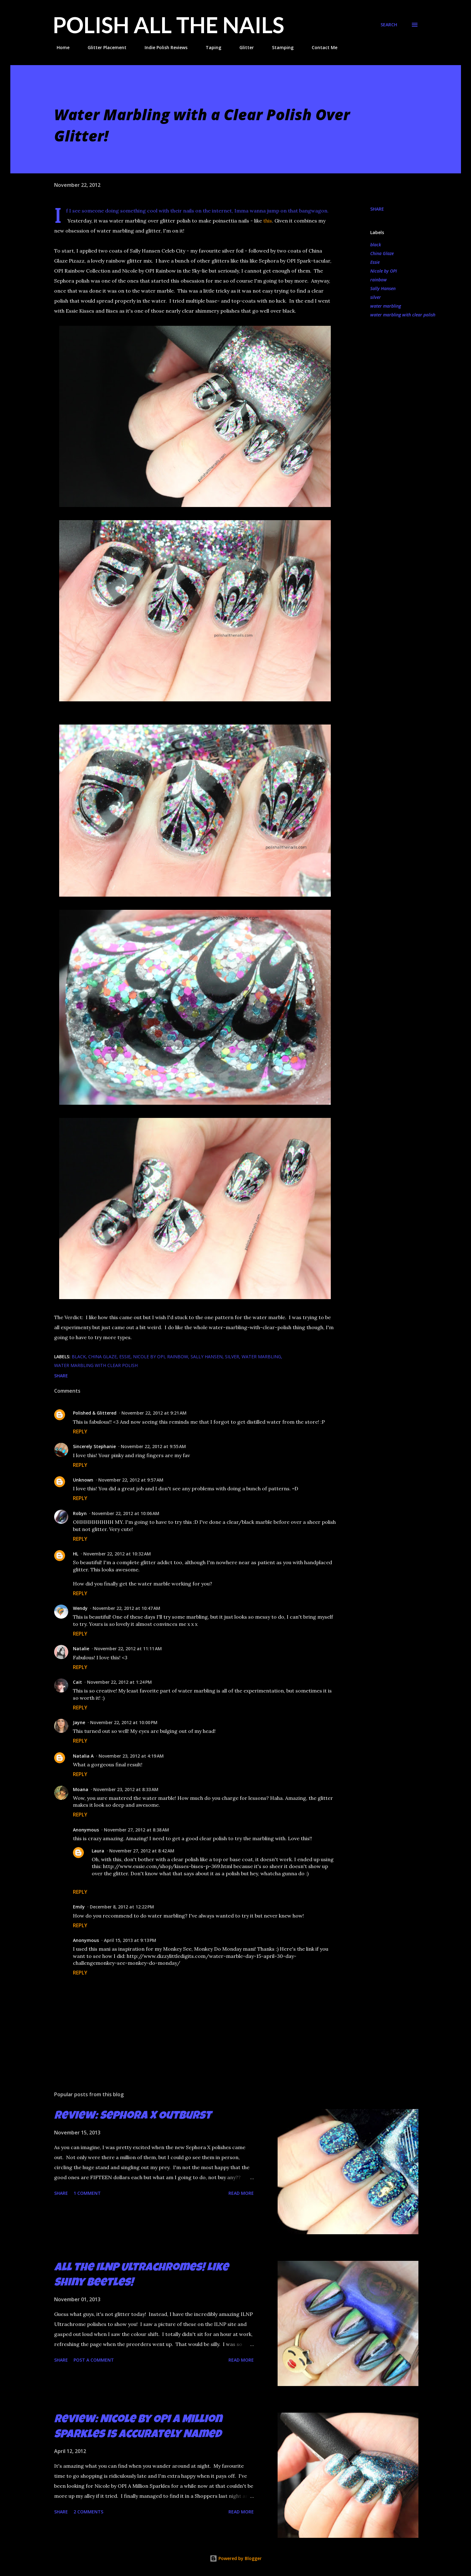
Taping (210, 47)
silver (375, 297)
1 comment (87, 2193)
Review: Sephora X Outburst (132, 2116)
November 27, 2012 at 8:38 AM (136, 1830)
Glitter (243, 47)
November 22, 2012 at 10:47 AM (126, 1608)
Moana (80, 1789)
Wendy (80, 1608)
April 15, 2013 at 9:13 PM (130, 1940)
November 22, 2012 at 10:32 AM (117, 1554)
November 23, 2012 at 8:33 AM (125, 1789)
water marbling (385, 306)
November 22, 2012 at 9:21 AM (154, 1413)
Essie (375, 262)
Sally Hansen (383, 288)
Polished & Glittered (94, 1413)
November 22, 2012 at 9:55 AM (153, 1446)
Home (59, 47)
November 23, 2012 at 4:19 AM (131, 1756)
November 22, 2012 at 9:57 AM (130, 1480)
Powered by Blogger (236, 2558)
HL (75, 1554)
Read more (241, 2193)
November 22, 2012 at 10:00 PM (123, 1722)
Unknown (83, 1480)
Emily (79, 1907)
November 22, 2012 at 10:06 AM (125, 1513)
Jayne (79, 1722)
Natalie (81, 1649)
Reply (80, 1431)
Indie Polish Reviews (162, 47)
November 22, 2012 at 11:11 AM (128, 1649)
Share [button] (377, 209)
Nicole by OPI (383, 271)
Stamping (279, 47)
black (375, 245)
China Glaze (382, 253)
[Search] (389, 25)
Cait (77, 1682)
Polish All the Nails (168, 25)
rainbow (378, 280)
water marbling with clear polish (402, 315)
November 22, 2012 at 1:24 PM (119, 1682)
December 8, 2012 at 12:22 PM (122, 1907)
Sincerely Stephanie (94, 1446)
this (267, 221)
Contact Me (321, 47)
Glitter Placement (103, 47)
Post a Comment (94, 2360)
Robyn (80, 1513)
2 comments (88, 2512)
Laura (98, 1851)
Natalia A (83, 1756)
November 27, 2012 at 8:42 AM (141, 1851)
